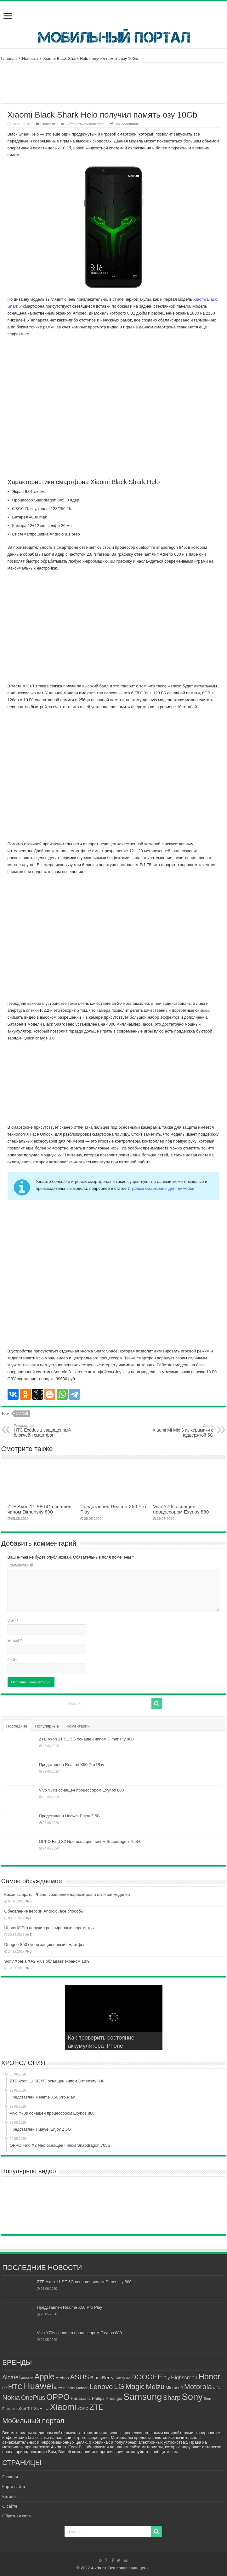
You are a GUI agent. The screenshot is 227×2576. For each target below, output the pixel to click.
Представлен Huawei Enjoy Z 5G (69, 1816)
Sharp (171, 2397)
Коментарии (78, 1726)
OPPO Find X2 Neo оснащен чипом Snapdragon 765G (89, 1841)
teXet (21, 2408)
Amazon (27, 2378)
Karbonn (82, 2388)
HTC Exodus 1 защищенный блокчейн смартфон (46, 1431)
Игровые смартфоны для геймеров (161, 1188)
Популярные (47, 1726)
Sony (192, 2396)
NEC (216, 2388)
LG (119, 2386)
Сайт (12, 1660)
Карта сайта (13, 2486)
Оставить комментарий (85, 124)
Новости (30, 58)
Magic (135, 2386)
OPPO (58, 2397)
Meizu (155, 2387)
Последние (16, 1726)
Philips (98, 2398)
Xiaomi (22, 1413)
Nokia (11, 2397)
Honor (209, 2376)
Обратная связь (17, 2516)
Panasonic (81, 2398)
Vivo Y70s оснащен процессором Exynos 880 (181, 1509)
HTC (15, 2387)
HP (4, 2388)
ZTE (97, 2407)
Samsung (142, 2397)
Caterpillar (122, 2378)
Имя (13, 1620)
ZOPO (82, 2408)
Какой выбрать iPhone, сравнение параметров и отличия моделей (67, 1894)
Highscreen (184, 2377)
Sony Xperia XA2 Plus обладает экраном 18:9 (47, 1961)
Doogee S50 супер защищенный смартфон (45, 1944)
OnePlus (33, 2397)
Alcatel (11, 2377)
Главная (9, 58)
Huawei (38, 2386)
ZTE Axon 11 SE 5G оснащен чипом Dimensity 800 (39, 1509)
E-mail (15, 1640)
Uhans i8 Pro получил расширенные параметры (49, 1927)
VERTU (40, 2408)
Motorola (198, 2386)
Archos (62, 2378)
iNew (58, 2388)
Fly (166, 2377)
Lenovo (101, 2387)
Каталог (9, 2496)
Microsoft (174, 2387)
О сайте (9, 2506)
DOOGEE (146, 2377)
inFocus (69, 2388)
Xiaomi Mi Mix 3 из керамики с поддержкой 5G (181, 1431)
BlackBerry (101, 2377)
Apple (44, 2376)
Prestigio (113, 2398)
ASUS (79, 2377)
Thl (29, 2409)
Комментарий (20, 1565)
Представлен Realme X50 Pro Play (71, 1764)
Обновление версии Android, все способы (44, 1911)
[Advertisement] (114, 83)
